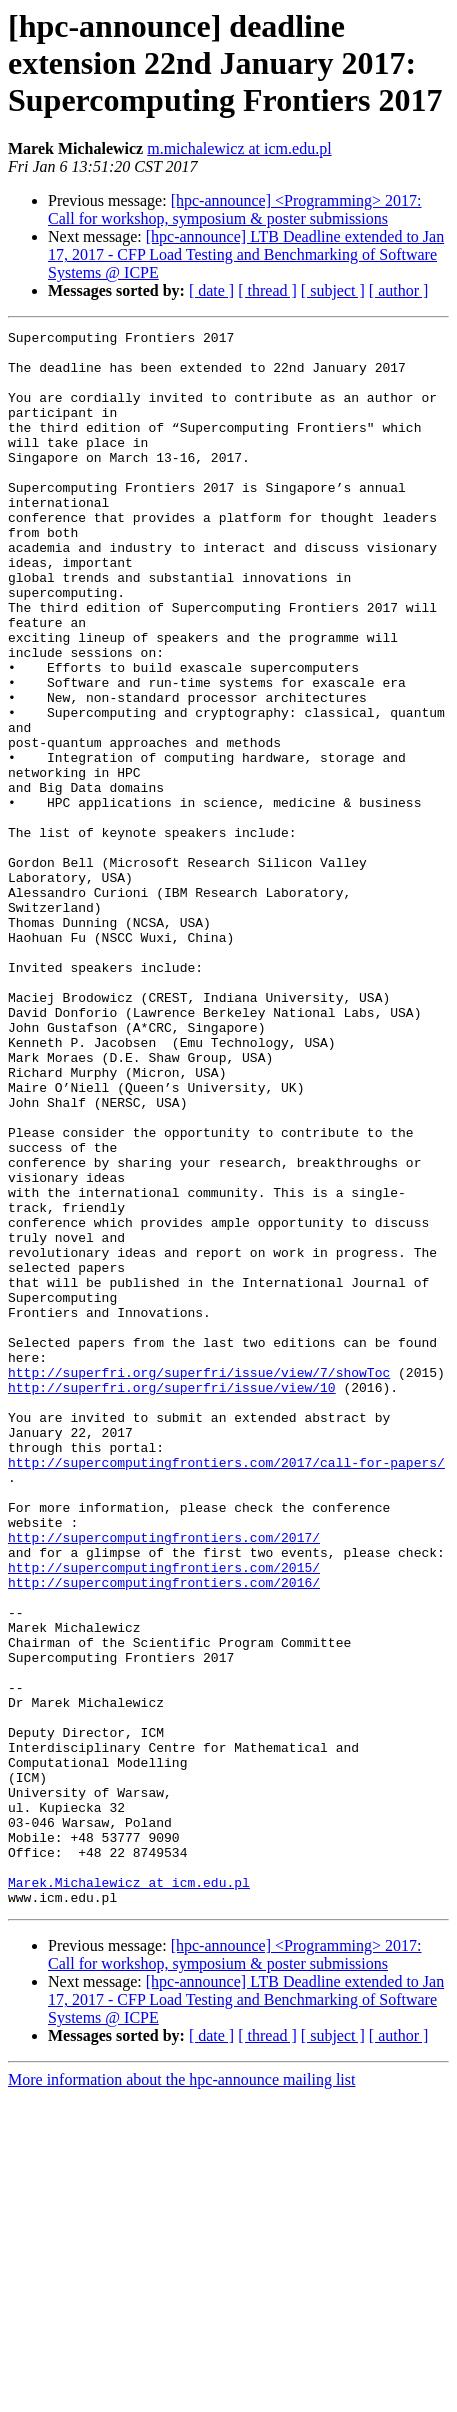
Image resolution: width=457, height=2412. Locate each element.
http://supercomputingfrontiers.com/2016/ (164, 1834)
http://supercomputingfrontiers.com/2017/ (164, 1780)
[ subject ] (333, 290)
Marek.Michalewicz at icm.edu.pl (129, 2194)
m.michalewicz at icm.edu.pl (239, 148)
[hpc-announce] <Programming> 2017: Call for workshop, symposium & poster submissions (235, 209)
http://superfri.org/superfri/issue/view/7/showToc (199, 1582)
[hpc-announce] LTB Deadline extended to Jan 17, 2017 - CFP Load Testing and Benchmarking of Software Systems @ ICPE (246, 254)
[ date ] (211, 290)
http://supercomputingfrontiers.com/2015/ (164, 1816)
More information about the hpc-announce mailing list (181, 2394)
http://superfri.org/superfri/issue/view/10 (172, 1600)
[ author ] (399, 290)
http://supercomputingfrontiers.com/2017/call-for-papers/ (226, 1690)
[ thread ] (267, 290)
